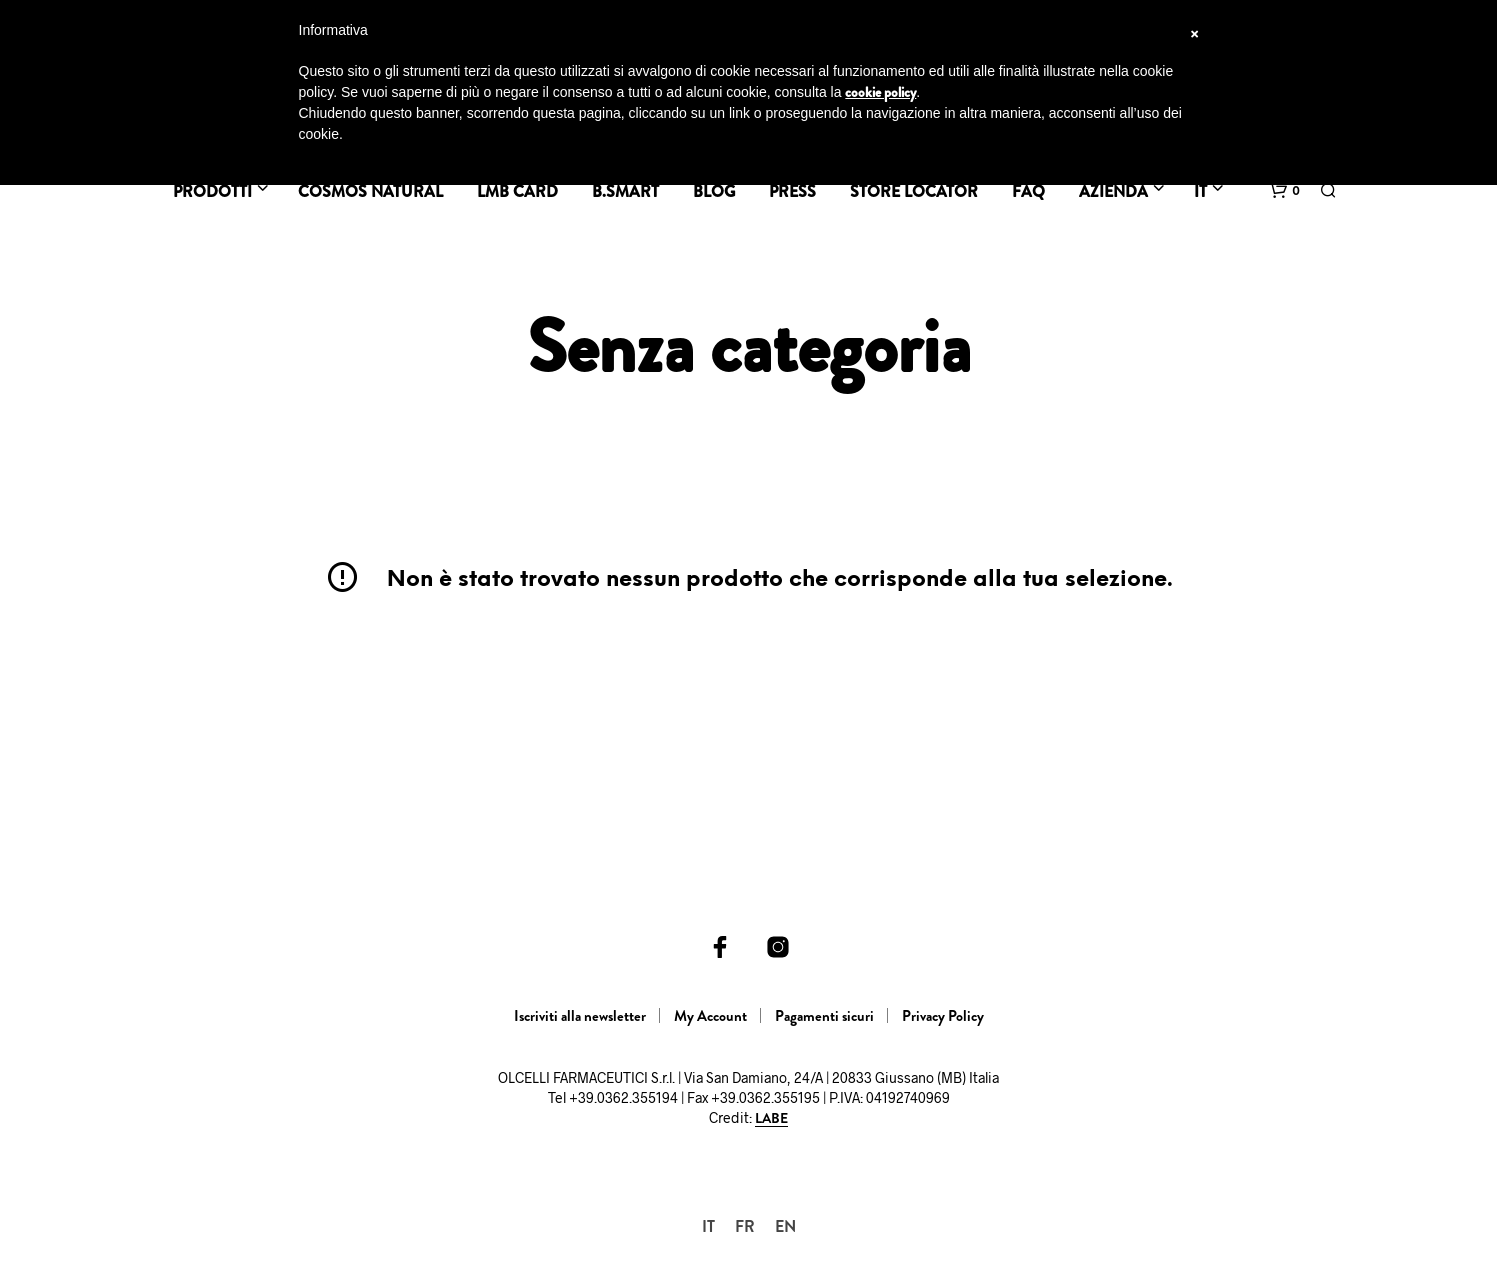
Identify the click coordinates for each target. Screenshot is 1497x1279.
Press (792, 191)
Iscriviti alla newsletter (580, 1016)
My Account (710, 1016)
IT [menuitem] (708, 1226)
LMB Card (517, 191)
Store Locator (914, 191)
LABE (771, 1119)
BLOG (714, 191)
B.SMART (625, 191)
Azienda (1113, 191)
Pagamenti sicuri (824, 1016)
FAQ (1028, 191)
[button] (1284, 191)
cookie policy (880, 92)
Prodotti (212, 191)
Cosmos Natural (370, 191)
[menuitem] (708, 1226)
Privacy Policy (943, 1016)
